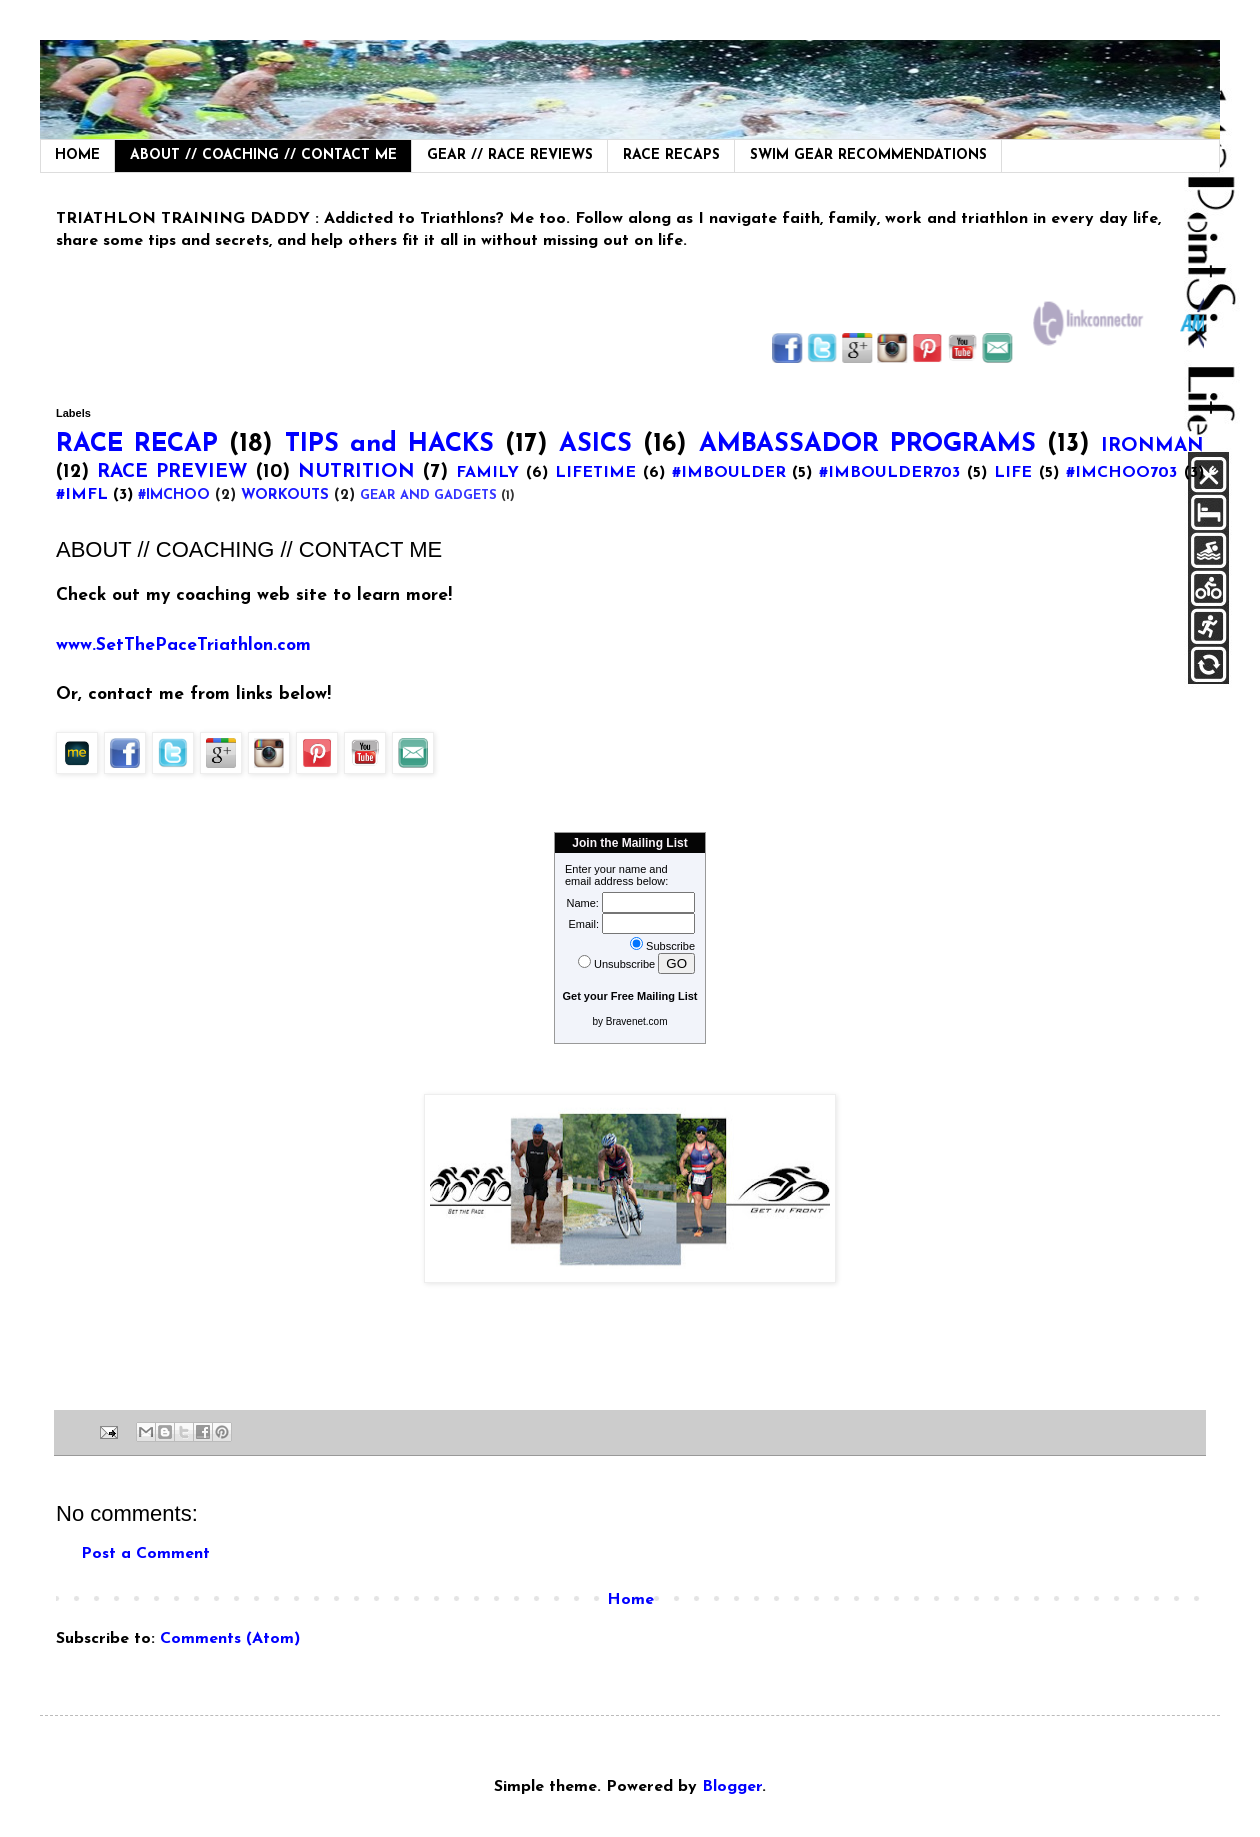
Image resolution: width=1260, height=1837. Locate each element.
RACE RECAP (137, 444)
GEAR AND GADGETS (428, 495)
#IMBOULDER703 (889, 473)
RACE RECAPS (671, 155)
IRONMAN (1152, 446)
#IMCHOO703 (1121, 473)
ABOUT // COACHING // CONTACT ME (263, 155)
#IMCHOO (174, 495)
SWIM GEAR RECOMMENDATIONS (868, 155)
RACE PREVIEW (172, 472)
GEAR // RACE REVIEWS (510, 155)
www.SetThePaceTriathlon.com (183, 645)
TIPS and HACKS (389, 444)
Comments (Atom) (230, 1639)
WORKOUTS (285, 495)
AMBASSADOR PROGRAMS (867, 444)
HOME (77, 155)
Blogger (732, 1787)
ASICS (595, 444)
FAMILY (487, 473)
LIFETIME (595, 473)
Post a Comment (145, 1554)
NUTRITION (356, 472)
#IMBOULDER (729, 473)
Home (630, 1600)
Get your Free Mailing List (629, 996)
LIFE (1013, 473)
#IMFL (82, 495)
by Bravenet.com (629, 1021)
